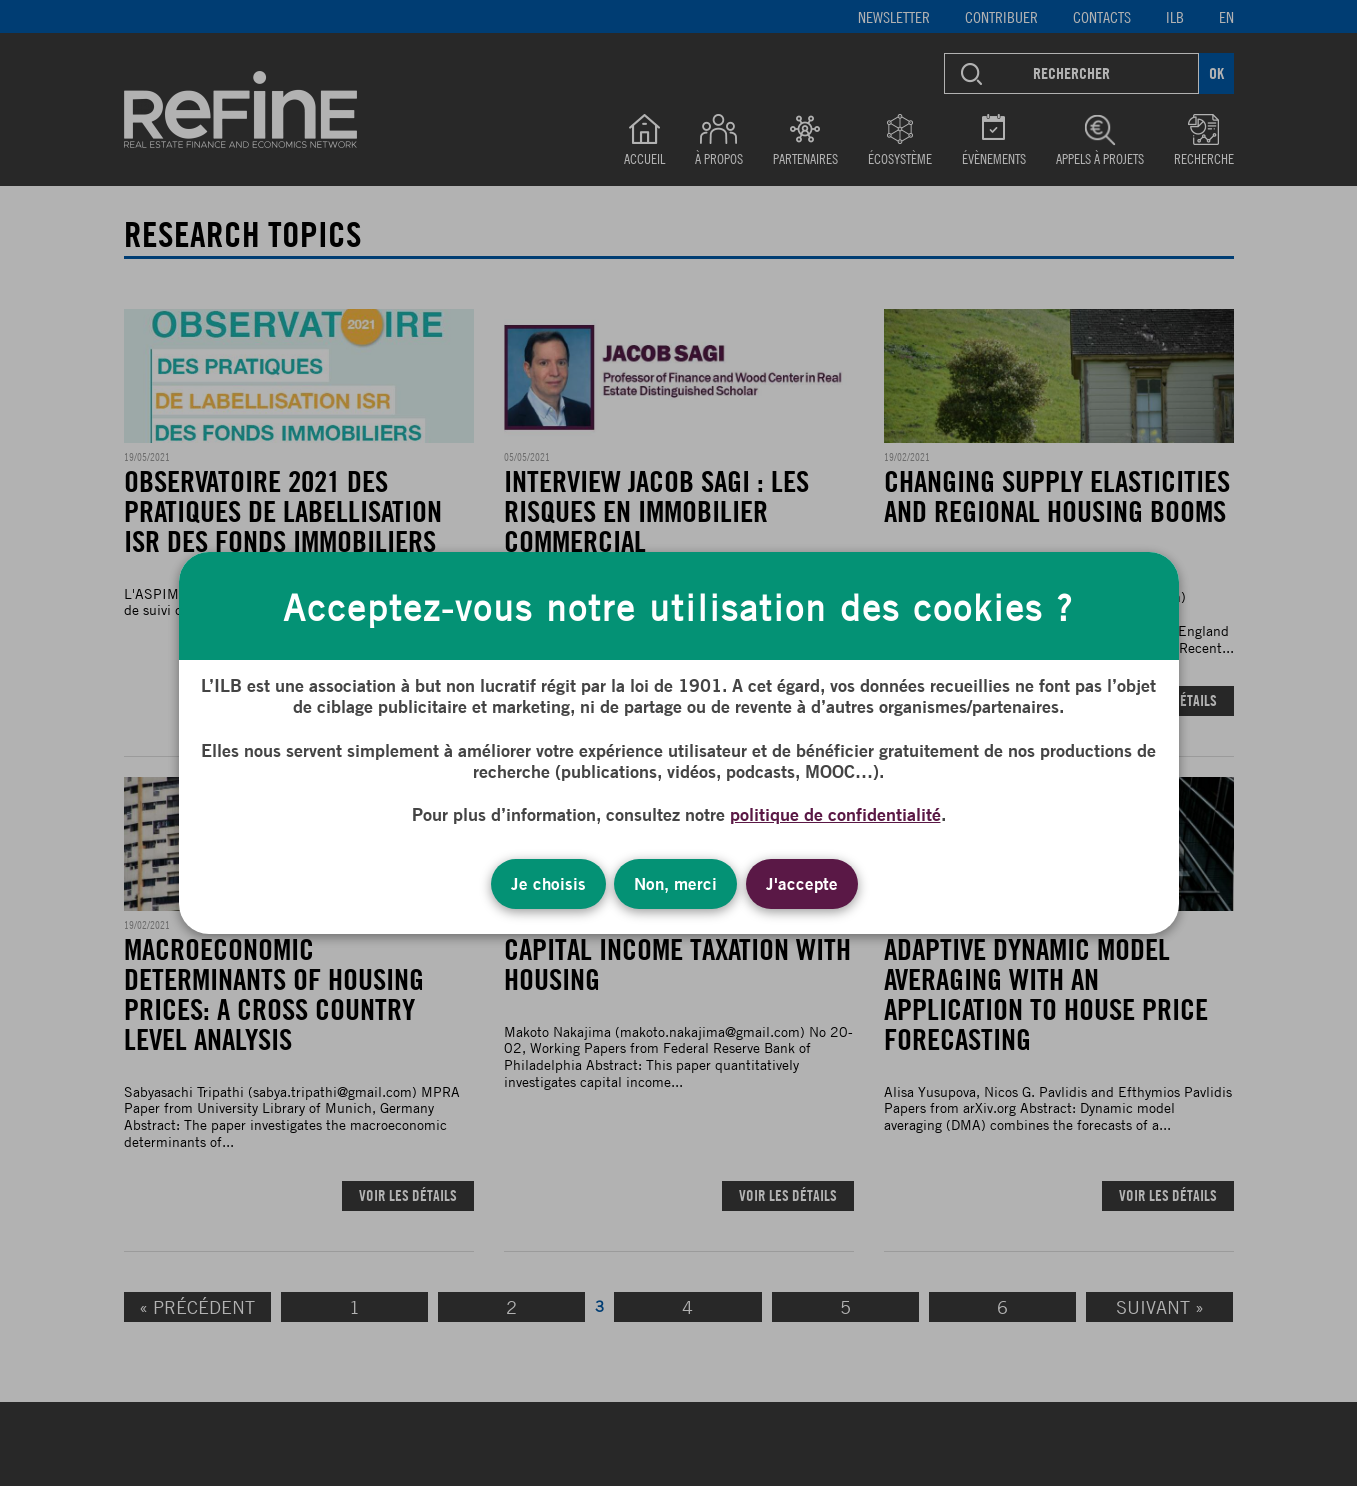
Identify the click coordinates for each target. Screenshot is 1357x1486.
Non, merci (675, 883)
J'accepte (802, 883)
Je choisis (548, 883)
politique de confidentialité (835, 814)
